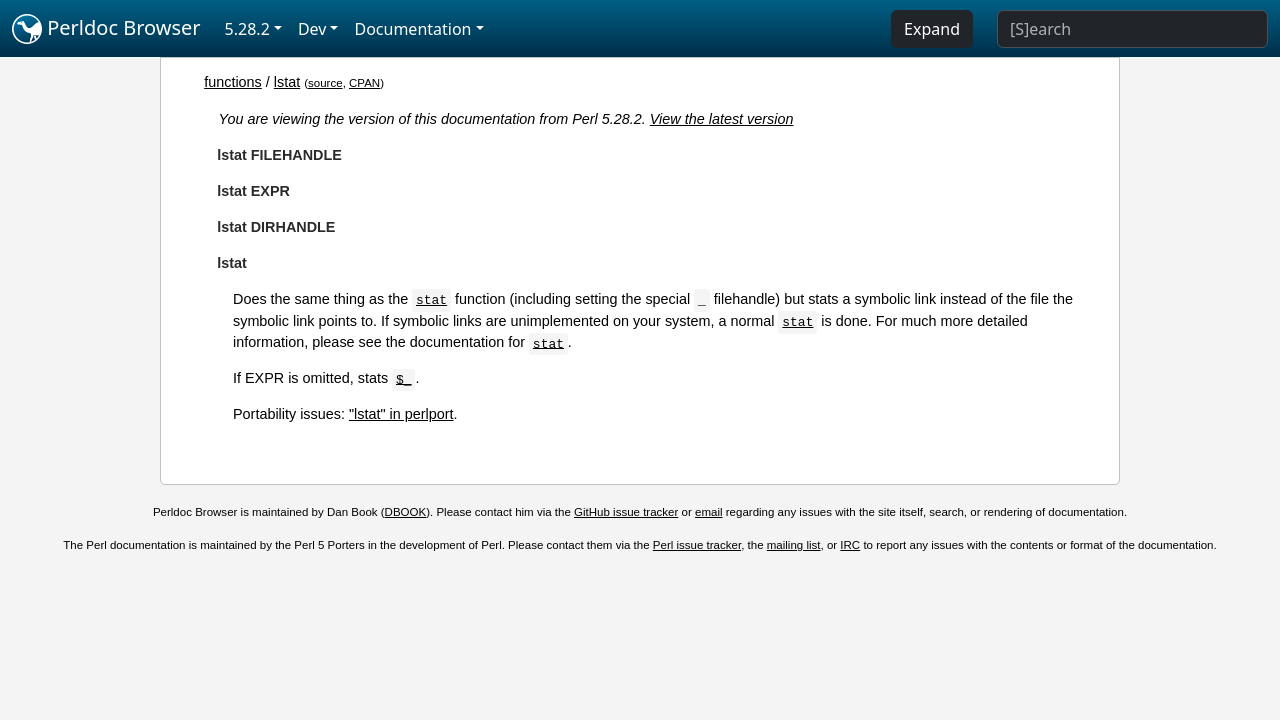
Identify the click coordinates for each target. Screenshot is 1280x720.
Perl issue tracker (697, 545)
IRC (850, 545)
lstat (287, 82)
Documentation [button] (412, 29)
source (325, 83)
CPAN (364, 83)
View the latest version (722, 119)
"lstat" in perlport (401, 414)
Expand (932, 29)
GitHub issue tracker (626, 512)
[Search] (1132, 29)
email (709, 512)
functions (233, 82)
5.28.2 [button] (247, 29)
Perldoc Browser (106, 29)
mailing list (794, 545)
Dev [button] (312, 29)
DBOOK (406, 512)
